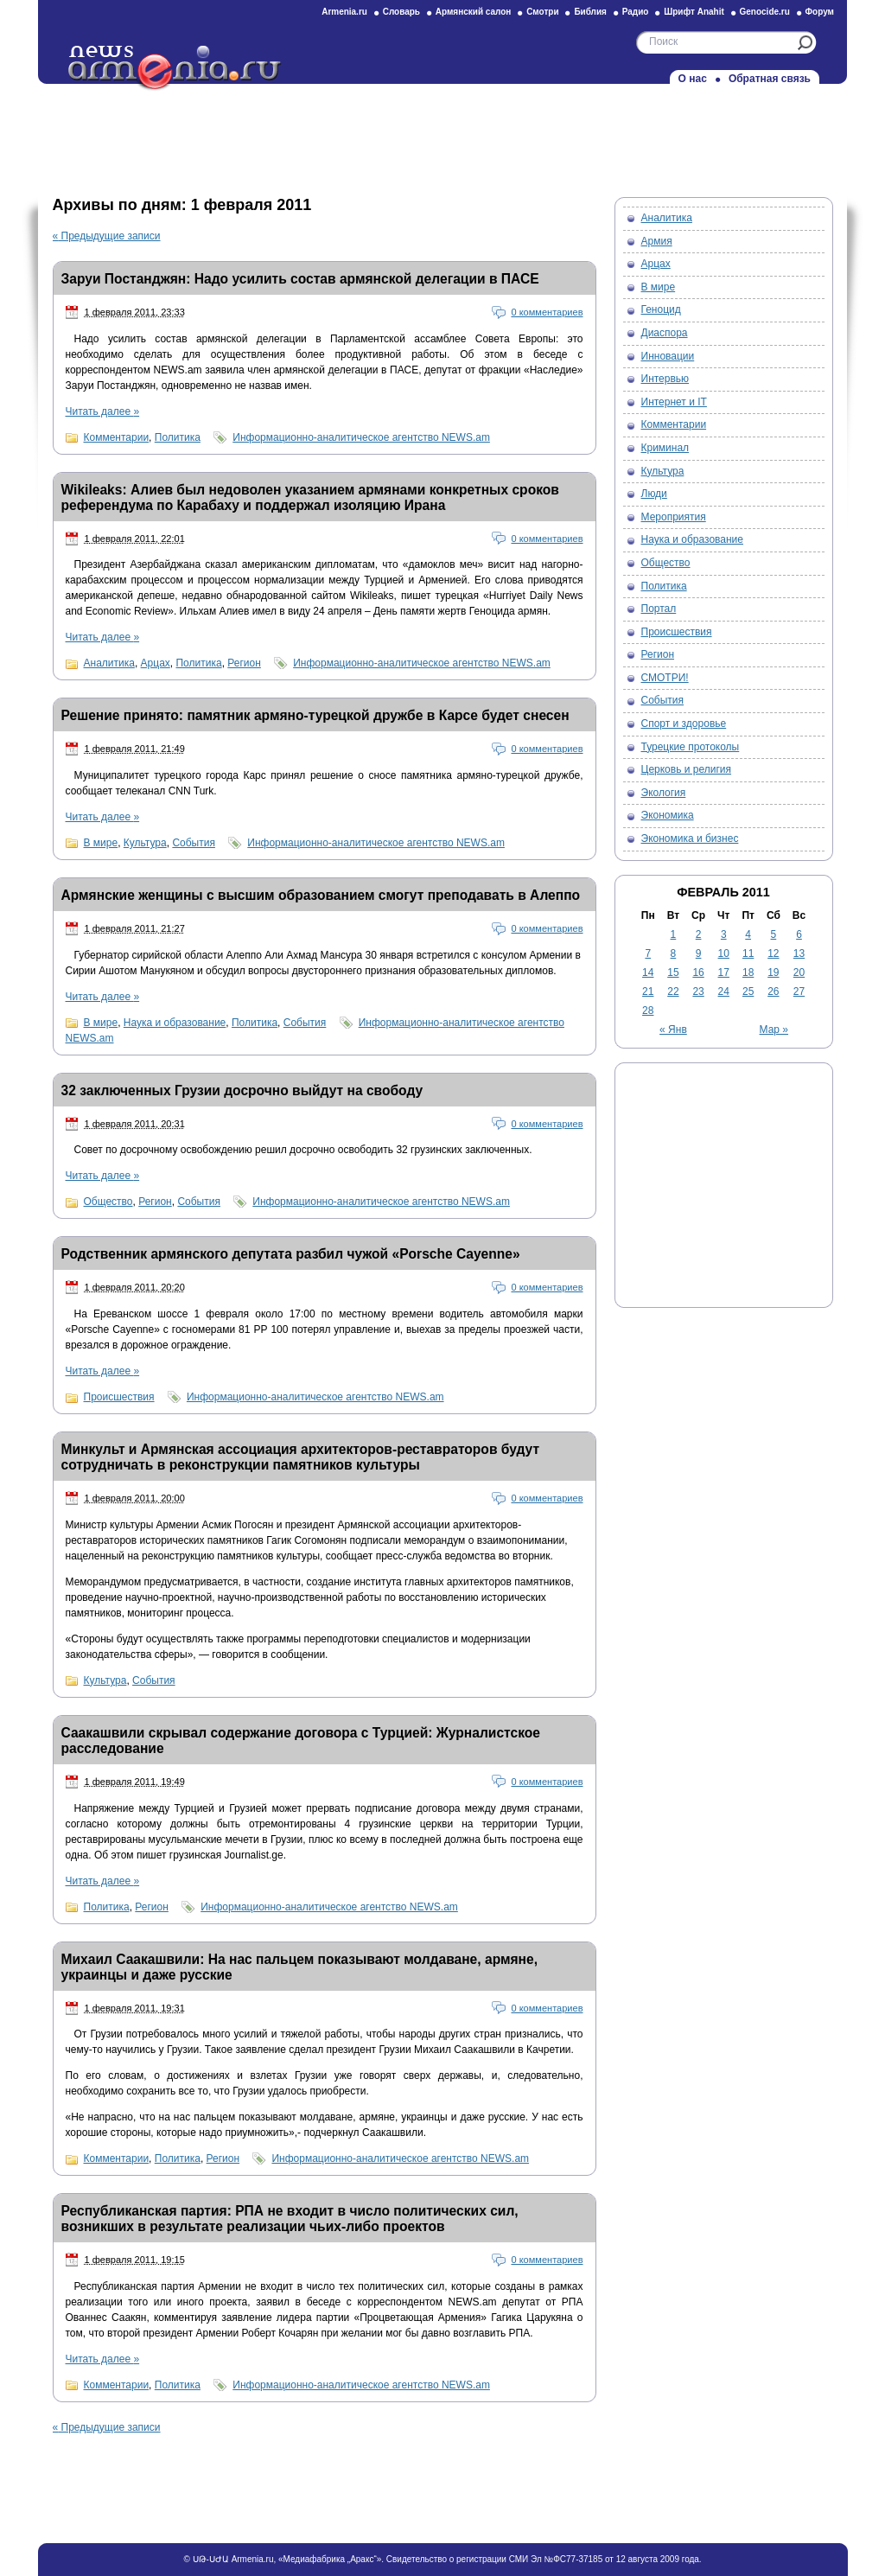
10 (723, 953)
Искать (805, 42)
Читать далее (103, 411)
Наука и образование (175, 1023)
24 (723, 991)
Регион (244, 663)
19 (773, 972)
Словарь (401, 11)
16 (698, 972)
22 (672, 991)
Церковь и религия (686, 769)
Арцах (155, 663)
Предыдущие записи (107, 236)
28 (647, 1010)
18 (748, 972)
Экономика (667, 815)
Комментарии (117, 437)
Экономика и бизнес (690, 838)
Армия (656, 241)
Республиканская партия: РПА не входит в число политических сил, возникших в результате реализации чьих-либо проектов (290, 2218)
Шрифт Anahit (694, 11)
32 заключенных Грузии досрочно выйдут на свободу (242, 1090)
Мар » (774, 1029)
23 (698, 991)
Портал (659, 609)
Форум (819, 11)
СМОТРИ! (665, 678)
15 (672, 972)
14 (647, 972)
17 (723, 972)
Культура (145, 843)
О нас (692, 79)
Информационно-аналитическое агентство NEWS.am (361, 437)
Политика (178, 437)
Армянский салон (474, 11)
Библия (590, 11)
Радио (635, 11)
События (193, 843)
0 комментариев (547, 312)
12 (773, 953)
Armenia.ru (344, 11)
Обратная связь (770, 79)
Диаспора (664, 333)
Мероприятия (673, 517)
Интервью (665, 379)
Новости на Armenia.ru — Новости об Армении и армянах (175, 68)
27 (799, 991)
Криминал (665, 448)
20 (799, 972)
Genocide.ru (765, 11)
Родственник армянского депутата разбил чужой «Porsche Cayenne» (290, 1254)
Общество (108, 1202)
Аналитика (109, 663)
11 (748, 953)
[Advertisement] (442, 136)
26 (773, 991)
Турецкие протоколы (690, 747)
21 (647, 991)
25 (748, 991)
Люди (654, 494)
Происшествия (119, 1397)
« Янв (673, 1029)
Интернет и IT (674, 402)
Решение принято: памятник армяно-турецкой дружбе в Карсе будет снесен (315, 715)
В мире (101, 843)
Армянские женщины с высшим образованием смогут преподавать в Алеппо (321, 895)
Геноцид (661, 309)
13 (799, 953)
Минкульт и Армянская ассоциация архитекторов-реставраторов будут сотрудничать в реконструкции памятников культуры (300, 1457)
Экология (663, 793)
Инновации (668, 356)
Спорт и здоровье (684, 723)
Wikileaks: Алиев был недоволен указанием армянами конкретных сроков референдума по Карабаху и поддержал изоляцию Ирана (310, 497)
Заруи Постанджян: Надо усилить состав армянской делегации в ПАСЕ (300, 278)
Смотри (542, 11)
